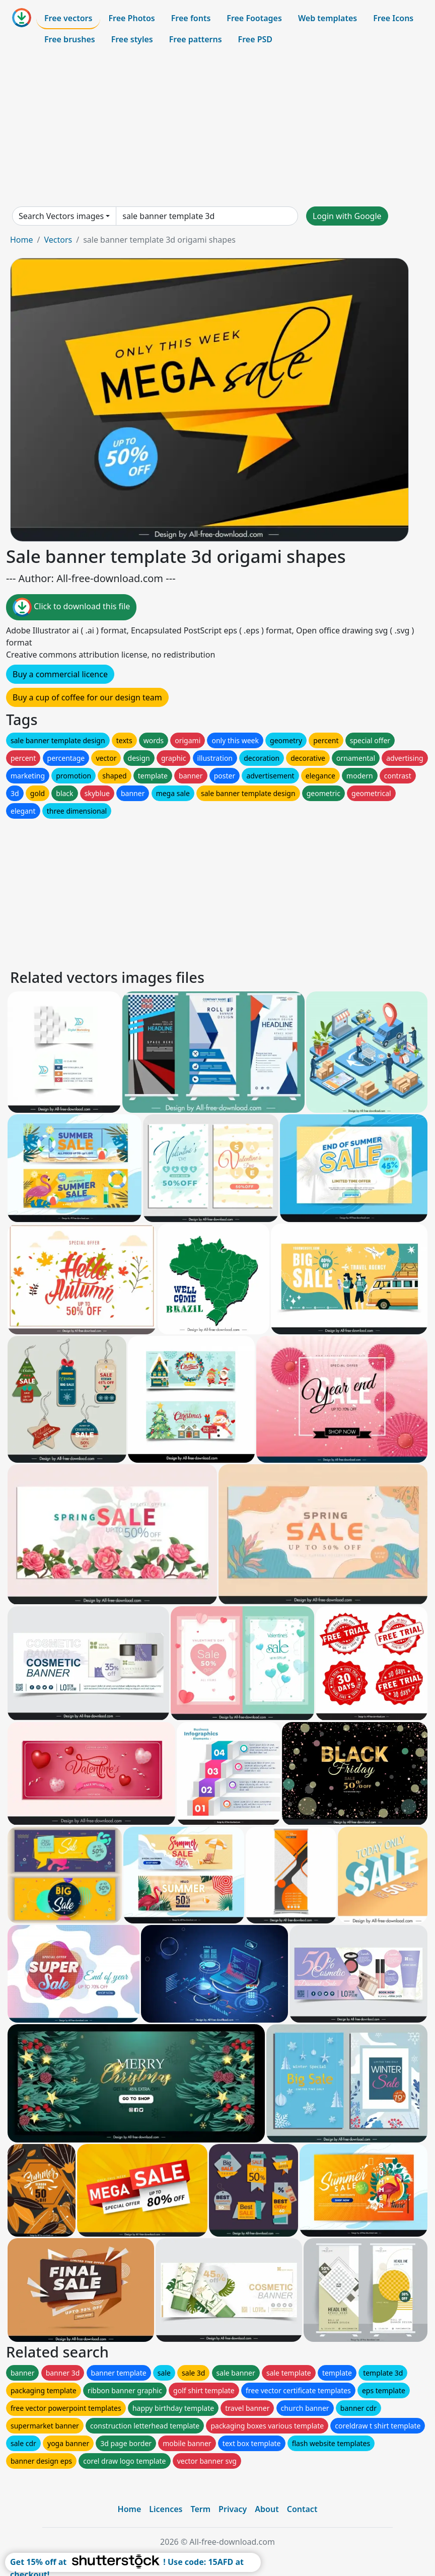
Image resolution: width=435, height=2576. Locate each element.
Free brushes (69, 39)
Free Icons (393, 18)
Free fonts (191, 18)
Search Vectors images (61, 216)
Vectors (58, 239)
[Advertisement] (217, 127)
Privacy (233, 2509)
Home (21, 239)
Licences (165, 2509)
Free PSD (255, 39)
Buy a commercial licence (60, 674)
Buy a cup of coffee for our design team (87, 697)
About (266, 2509)
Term (200, 2509)
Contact (302, 2509)
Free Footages (254, 18)
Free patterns (195, 39)
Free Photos (131, 18)
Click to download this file (71, 607)
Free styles (132, 39)
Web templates (327, 18)
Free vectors (68, 18)
